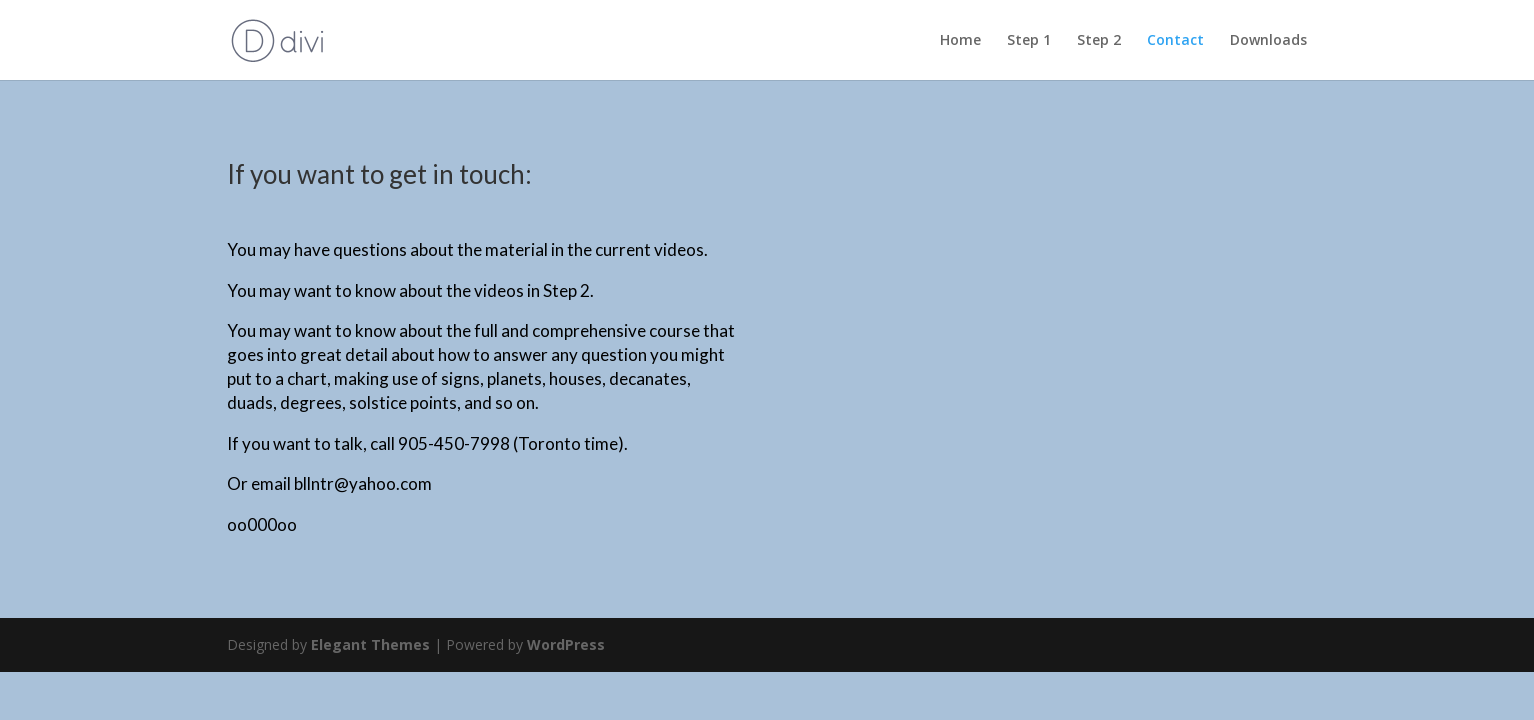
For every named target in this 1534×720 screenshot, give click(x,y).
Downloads (1268, 41)
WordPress (566, 644)
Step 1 (1029, 41)
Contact (1175, 41)
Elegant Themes (370, 644)
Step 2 (1099, 41)
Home (960, 41)
